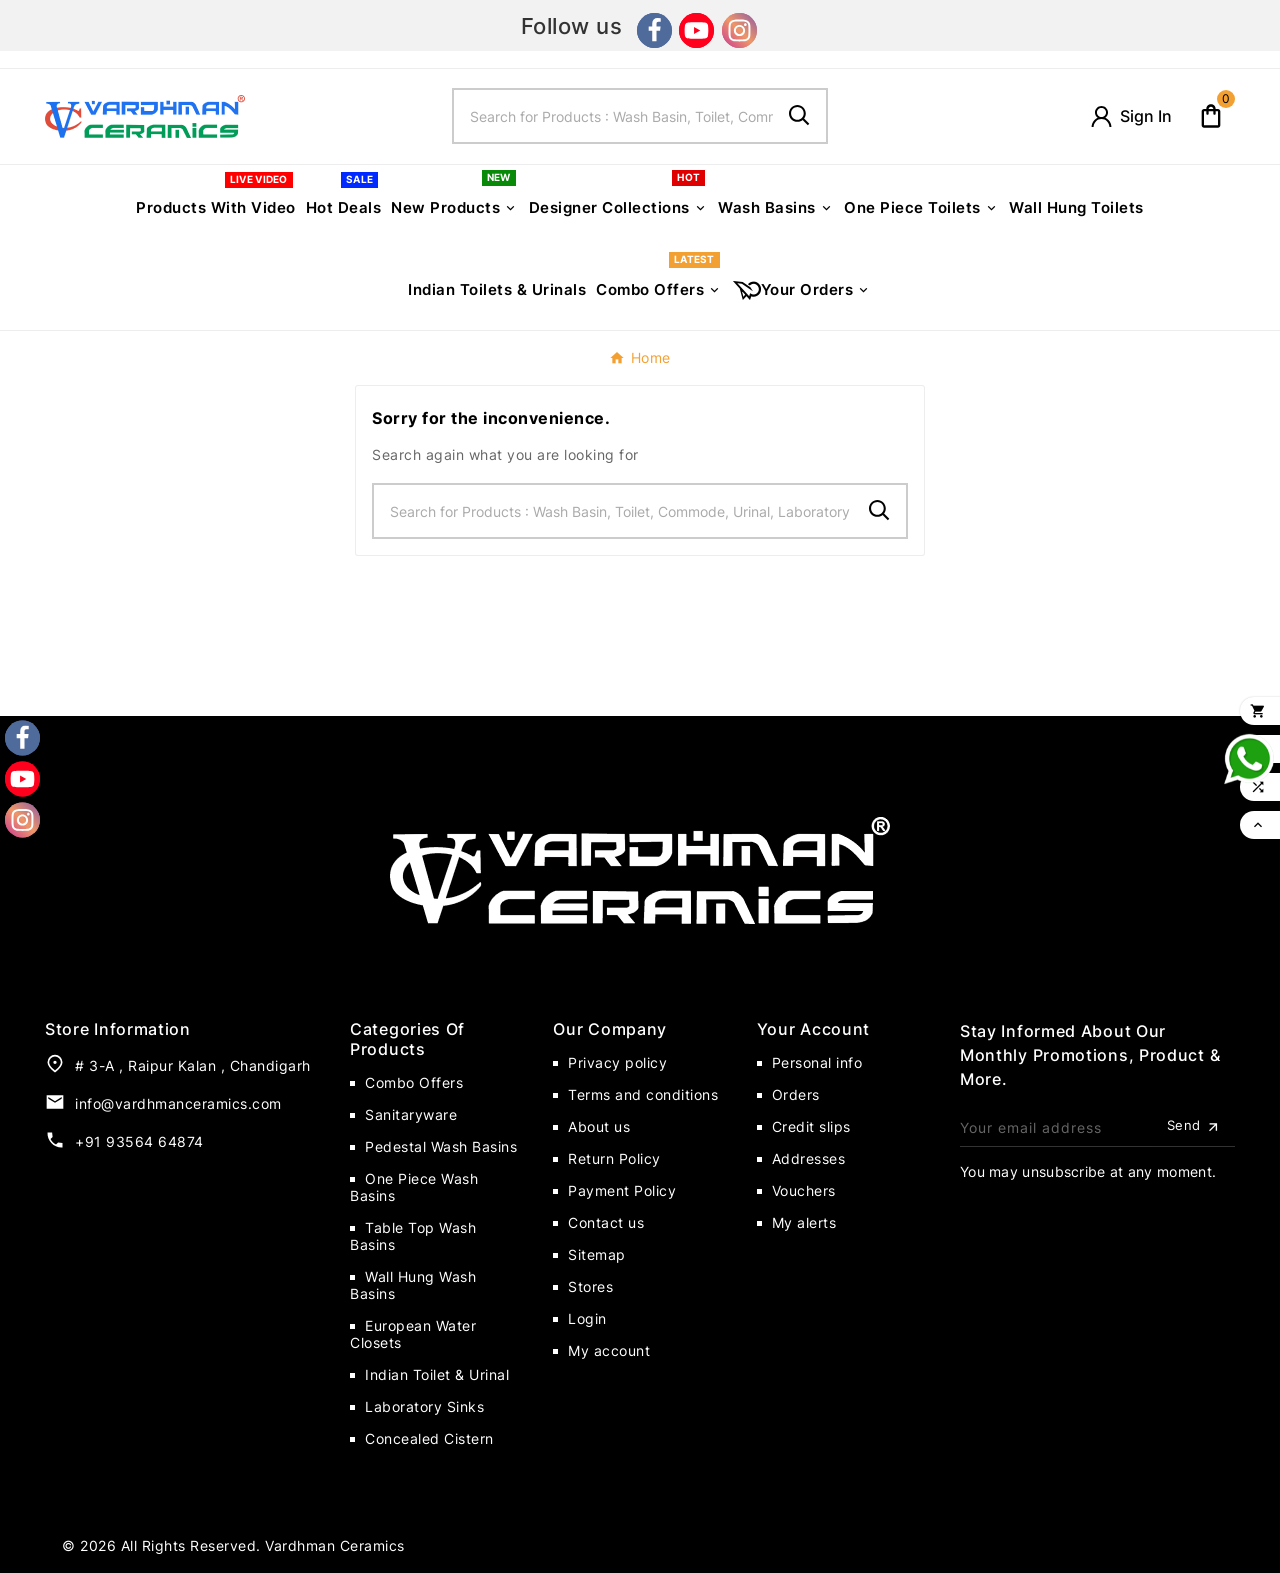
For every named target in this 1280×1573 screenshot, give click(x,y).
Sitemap (597, 1254)
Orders (796, 1094)
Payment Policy (622, 1190)
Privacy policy (617, 1062)
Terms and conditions (643, 1094)
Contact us (606, 1222)
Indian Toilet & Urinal (437, 1374)
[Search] (614, 116)
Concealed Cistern (429, 1438)
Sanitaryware (411, 1114)
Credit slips (811, 1126)
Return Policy (614, 1158)
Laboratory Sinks (424, 1406)
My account (609, 1350)
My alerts (804, 1222)
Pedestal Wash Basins (441, 1146)
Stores (590, 1286)
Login (587, 1318)
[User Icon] (1130, 116)
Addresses (809, 1158)
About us (599, 1126)
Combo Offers (414, 1082)
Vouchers (804, 1190)
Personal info (817, 1062)
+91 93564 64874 (139, 1141)
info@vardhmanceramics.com (178, 1103)
